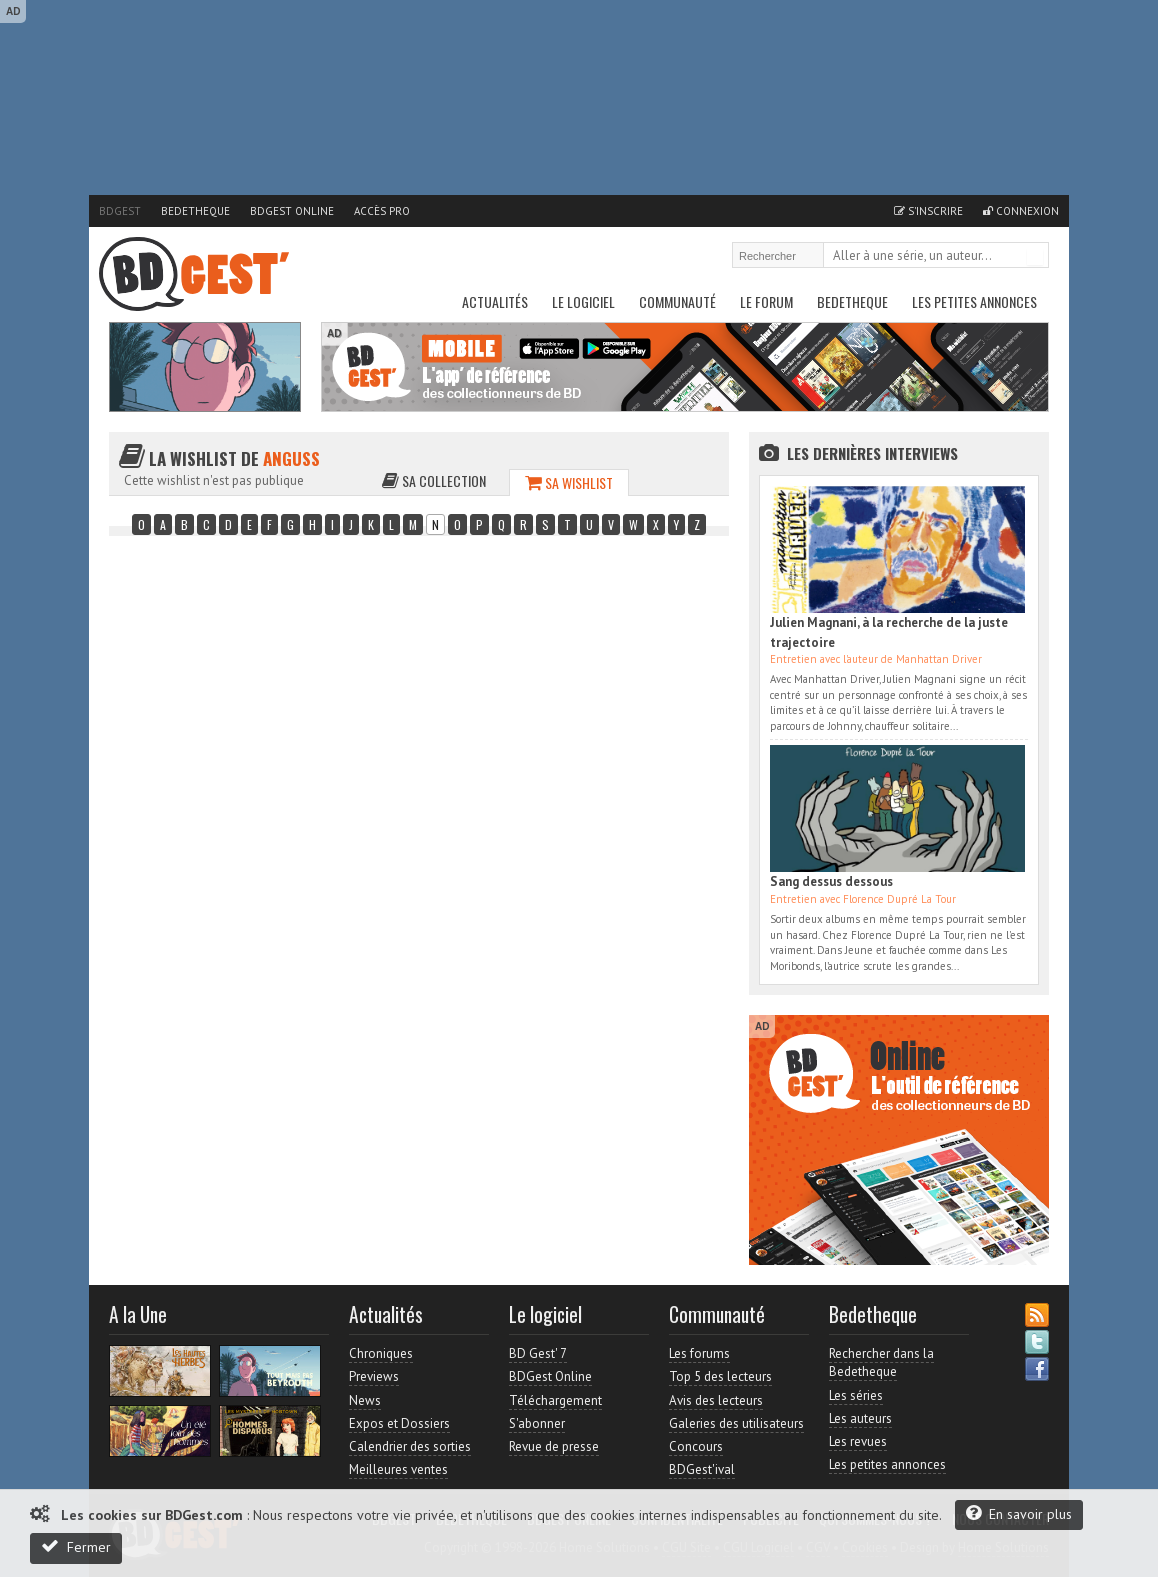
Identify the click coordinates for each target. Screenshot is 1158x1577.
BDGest (120, 211)
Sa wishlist (569, 482)
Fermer (76, 1546)
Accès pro (382, 211)
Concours (696, 1446)
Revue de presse (554, 1446)
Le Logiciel (583, 301)
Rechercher (1035, 257)
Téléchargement (555, 1400)
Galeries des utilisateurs (736, 1423)
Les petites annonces (974, 301)
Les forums (699, 1353)
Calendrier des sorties (410, 1446)
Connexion (1021, 211)
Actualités (495, 301)
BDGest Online (292, 211)
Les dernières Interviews (872, 453)
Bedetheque (195, 211)
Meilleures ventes (398, 1469)
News (365, 1400)
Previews (374, 1376)
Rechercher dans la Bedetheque (881, 1362)
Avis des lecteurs (716, 1400)
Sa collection (434, 480)
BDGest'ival (702, 1469)
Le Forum (766, 301)
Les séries (856, 1395)
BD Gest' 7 (538, 1353)
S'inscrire (928, 211)
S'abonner (537, 1423)
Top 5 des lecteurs (720, 1376)
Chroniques (381, 1353)
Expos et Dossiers (399, 1423)
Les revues (858, 1441)
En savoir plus (1019, 1513)
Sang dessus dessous (831, 881)
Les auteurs (860, 1418)
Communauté (677, 301)
